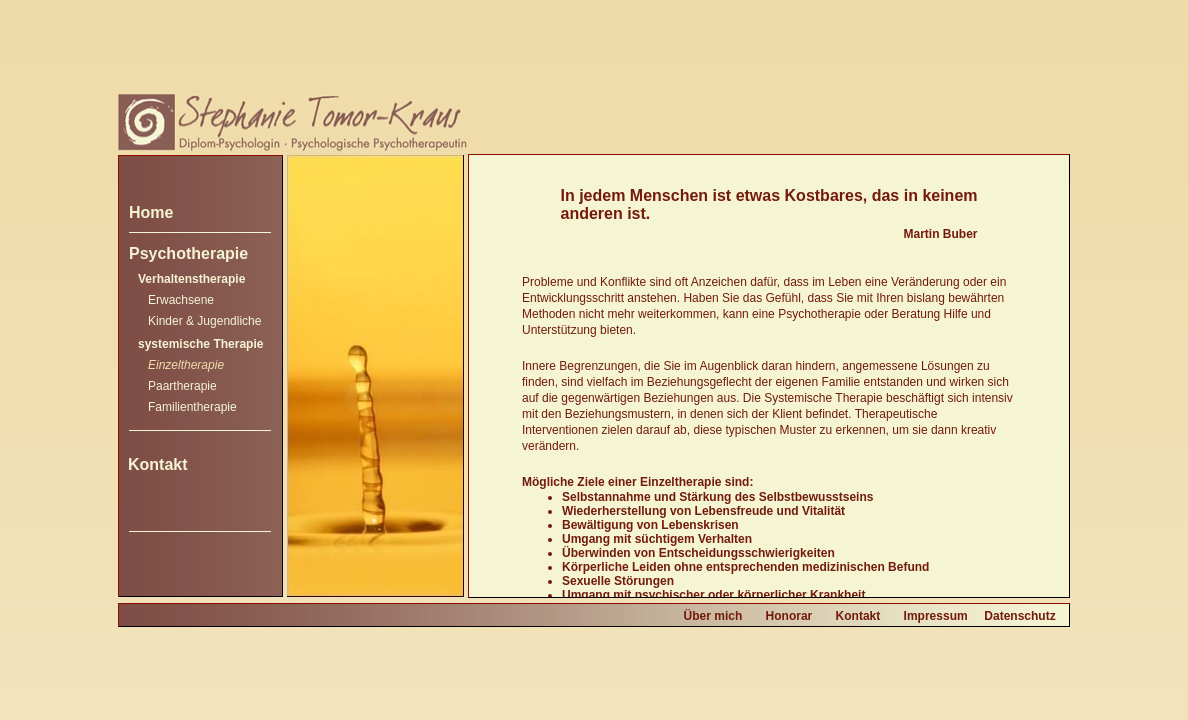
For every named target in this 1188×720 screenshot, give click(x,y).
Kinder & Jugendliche (204, 321)
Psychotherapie (188, 253)
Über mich (713, 616)
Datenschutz (1019, 616)
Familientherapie (192, 407)
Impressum (936, 616)
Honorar (789, 616)
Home (151, 212)
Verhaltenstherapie (191, 279)
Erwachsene (181, 300)
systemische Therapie (200, 344)
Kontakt (158, 464)
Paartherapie (182, 386)
